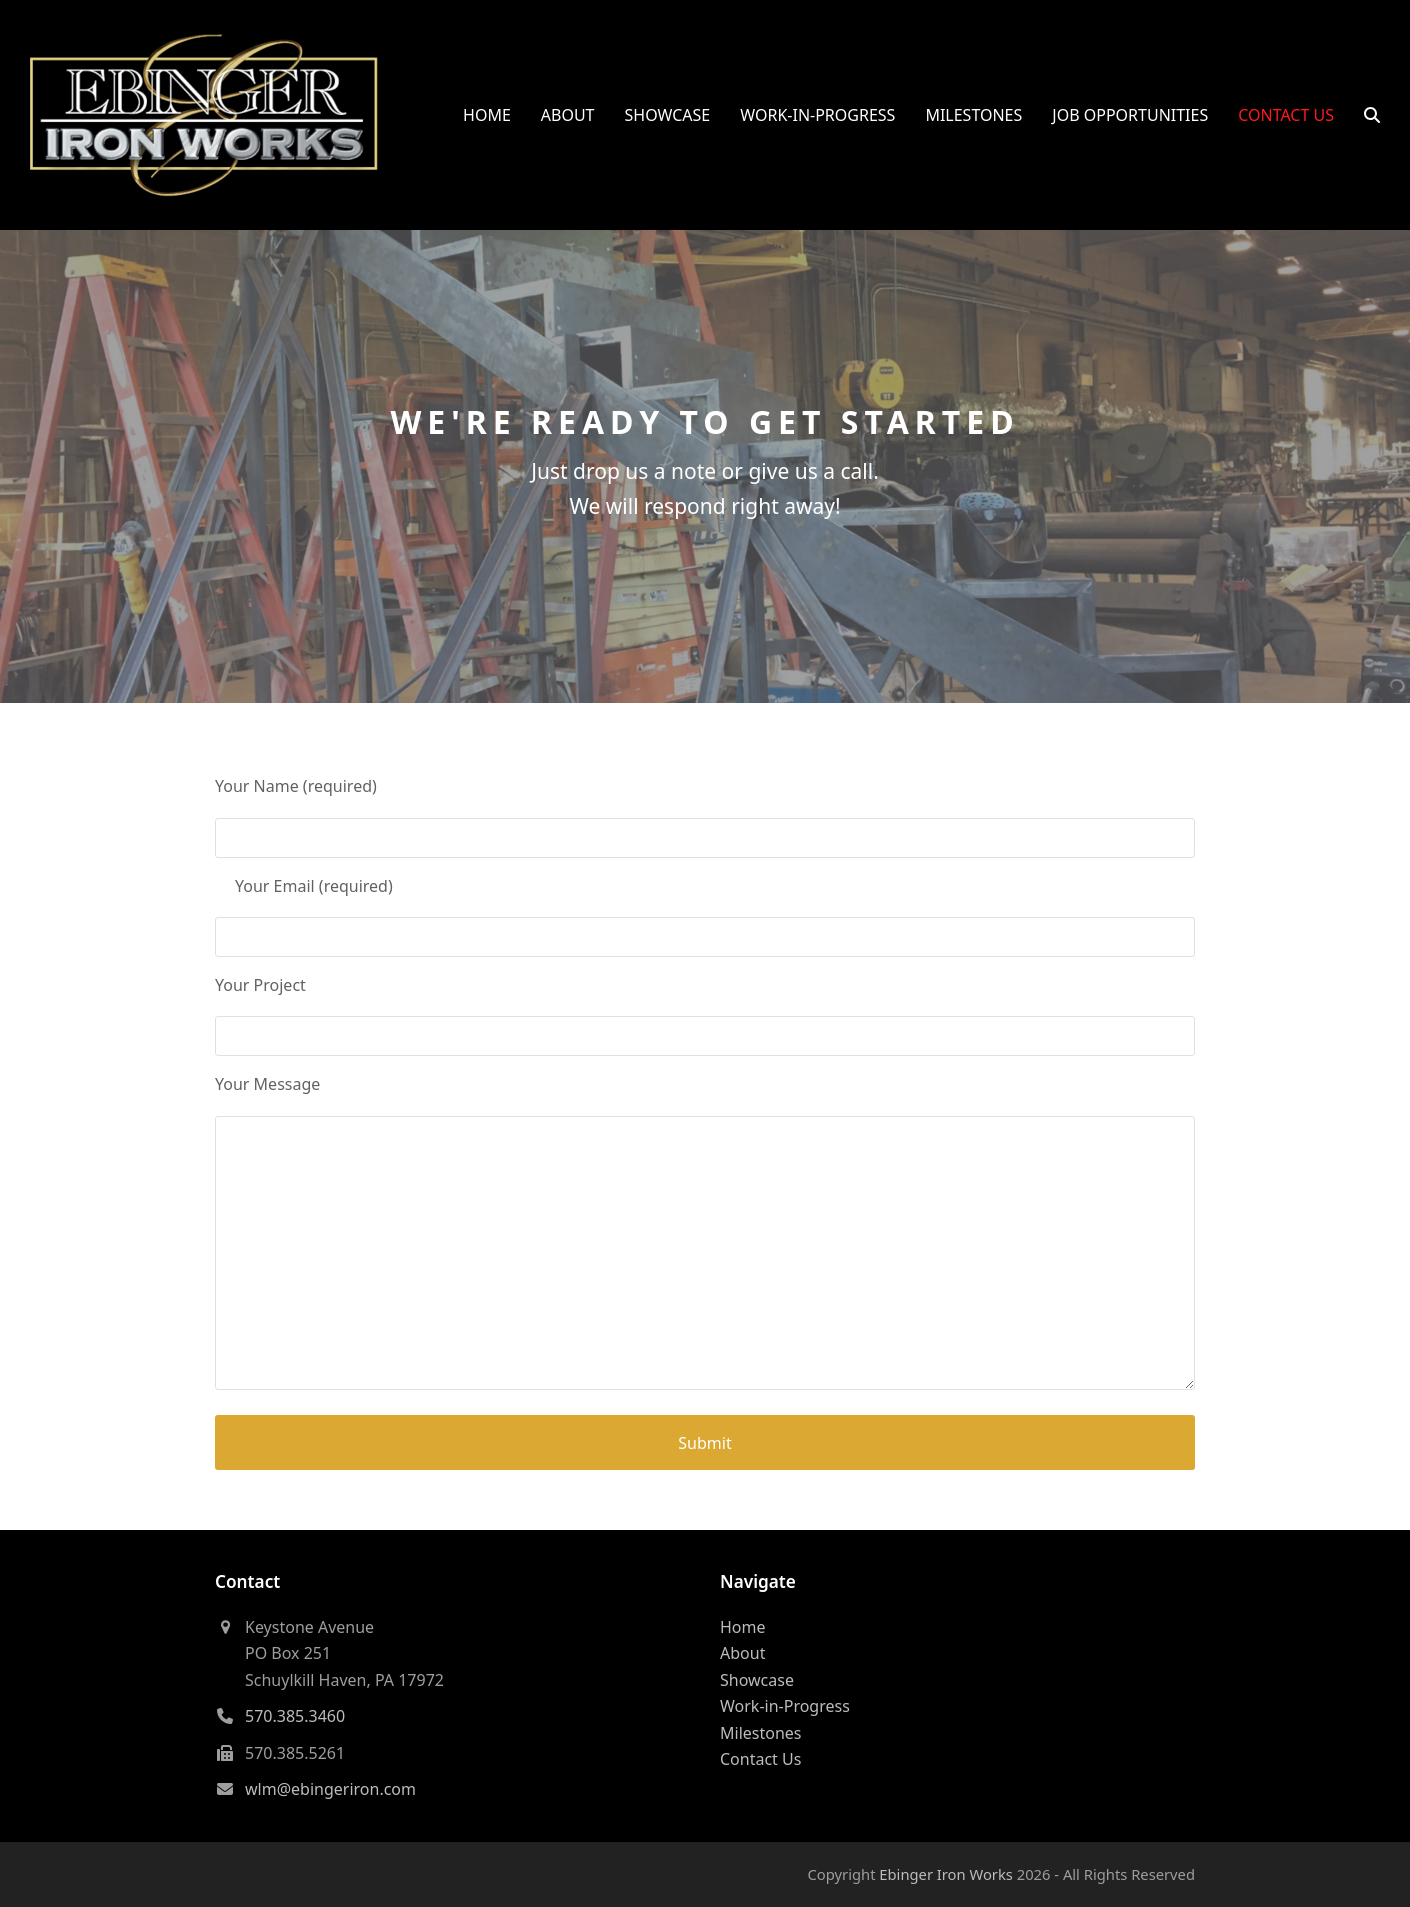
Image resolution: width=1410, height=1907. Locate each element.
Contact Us (760, 1759)
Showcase (757, 1680)
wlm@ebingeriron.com (330, 1789)
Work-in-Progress (785, 1706)
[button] (1372, 115)
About (742, 1653)
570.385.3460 (295, 1716)
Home (743, 1627)
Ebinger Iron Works (946, 1874)
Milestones (761, 1733)
